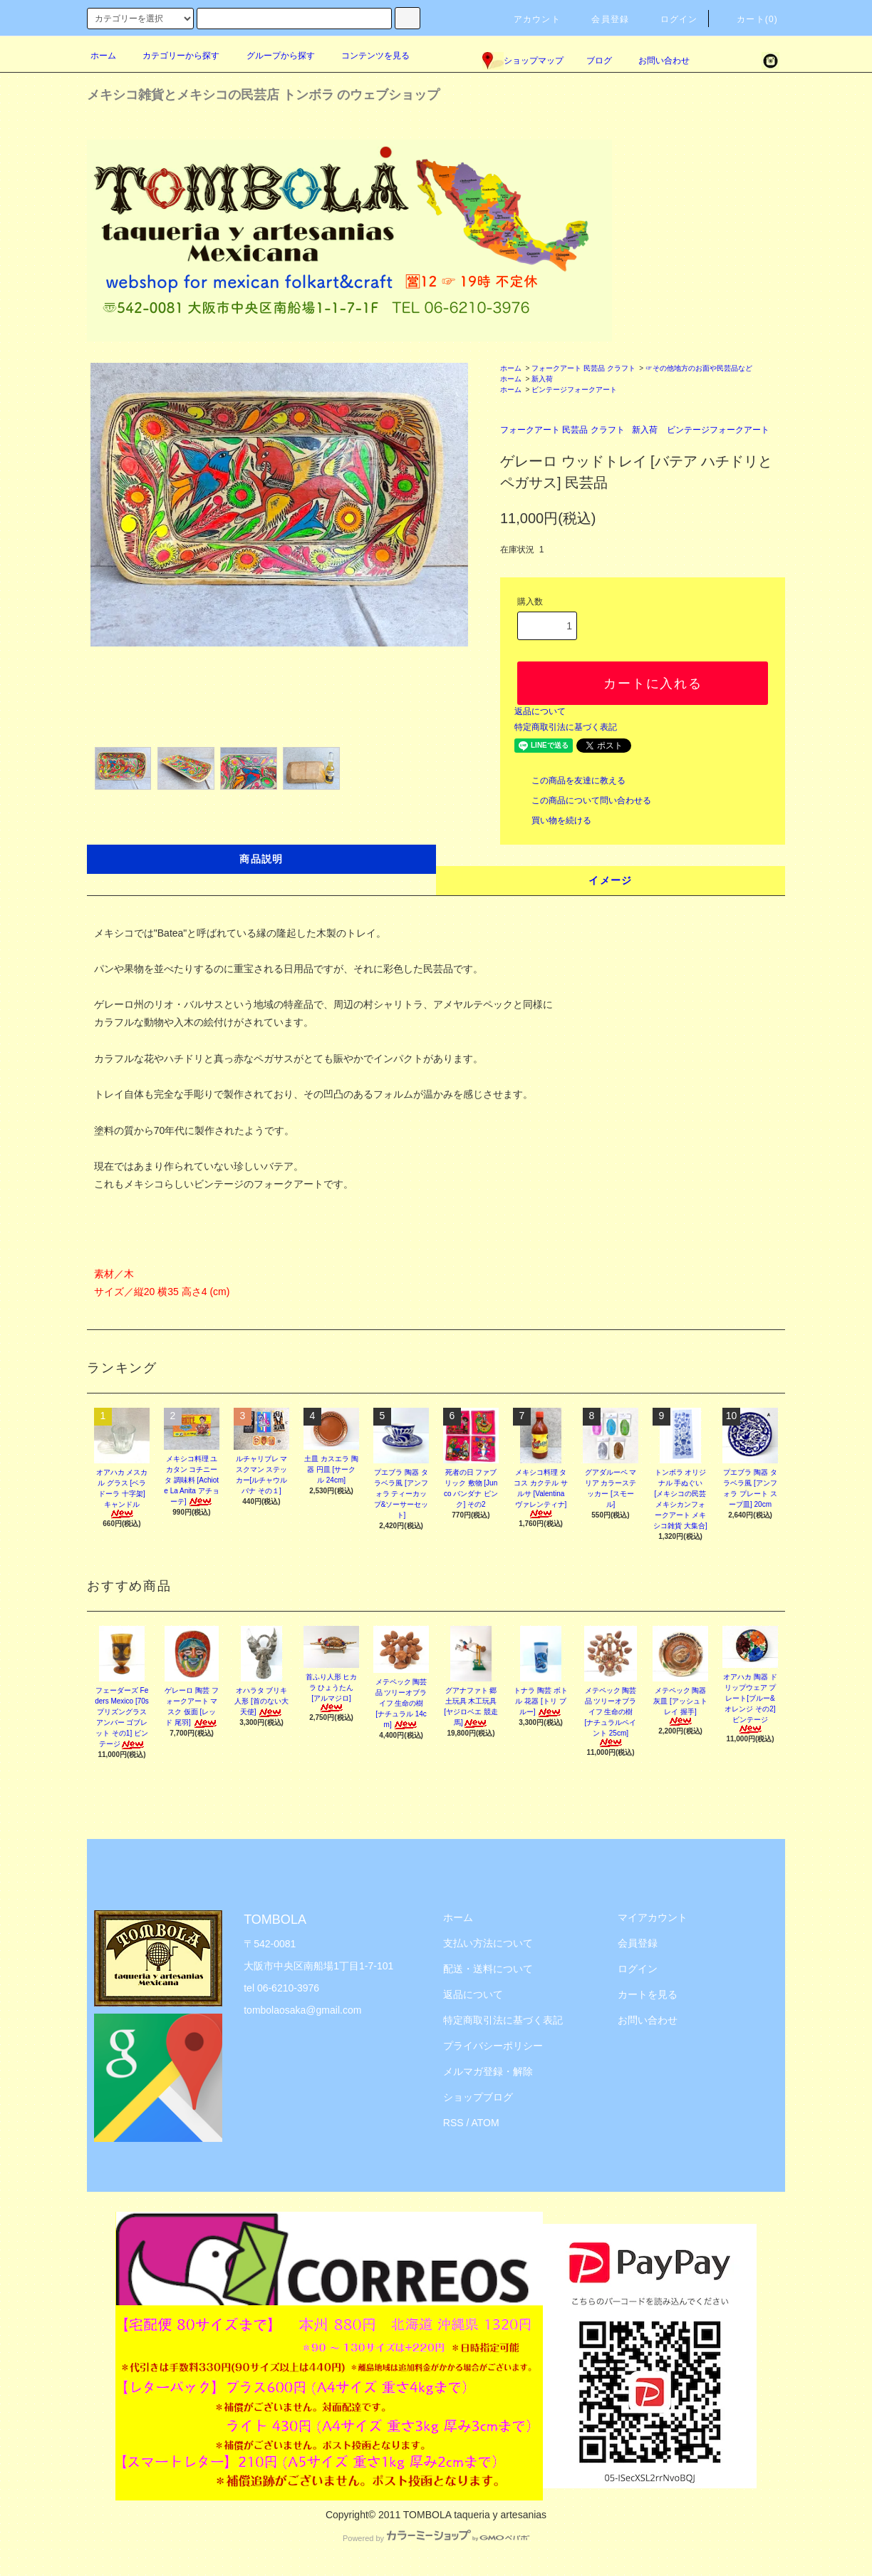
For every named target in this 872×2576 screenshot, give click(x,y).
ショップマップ (523, 61)
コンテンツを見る (367, 56)
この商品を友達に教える (570, 780)
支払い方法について (488, 1943)
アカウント (529, 19)
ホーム (103, 56)
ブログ (599, 61)
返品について (540, 711)
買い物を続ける (552, 820)
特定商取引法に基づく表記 (565, 727)
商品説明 (261, 859)
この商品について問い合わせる (582, 800)
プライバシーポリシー (493, 2045)
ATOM (485, 2122)
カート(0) (749, 19)
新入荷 (542, 379)
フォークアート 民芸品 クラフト (583, 368)
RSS (453, 2122)
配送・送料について (488, 1968)
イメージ (610, 880)
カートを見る (648, 1994)
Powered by (436, 2538)
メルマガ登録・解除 (488, 2071)
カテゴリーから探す (172, 56)
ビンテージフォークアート (574, 389)
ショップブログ (478, 2097)
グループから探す (272, 56)
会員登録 (601, 19)
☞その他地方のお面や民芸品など (698, 368)
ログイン (670, 19)
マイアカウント (652, 1917)
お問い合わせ (655, 61)
